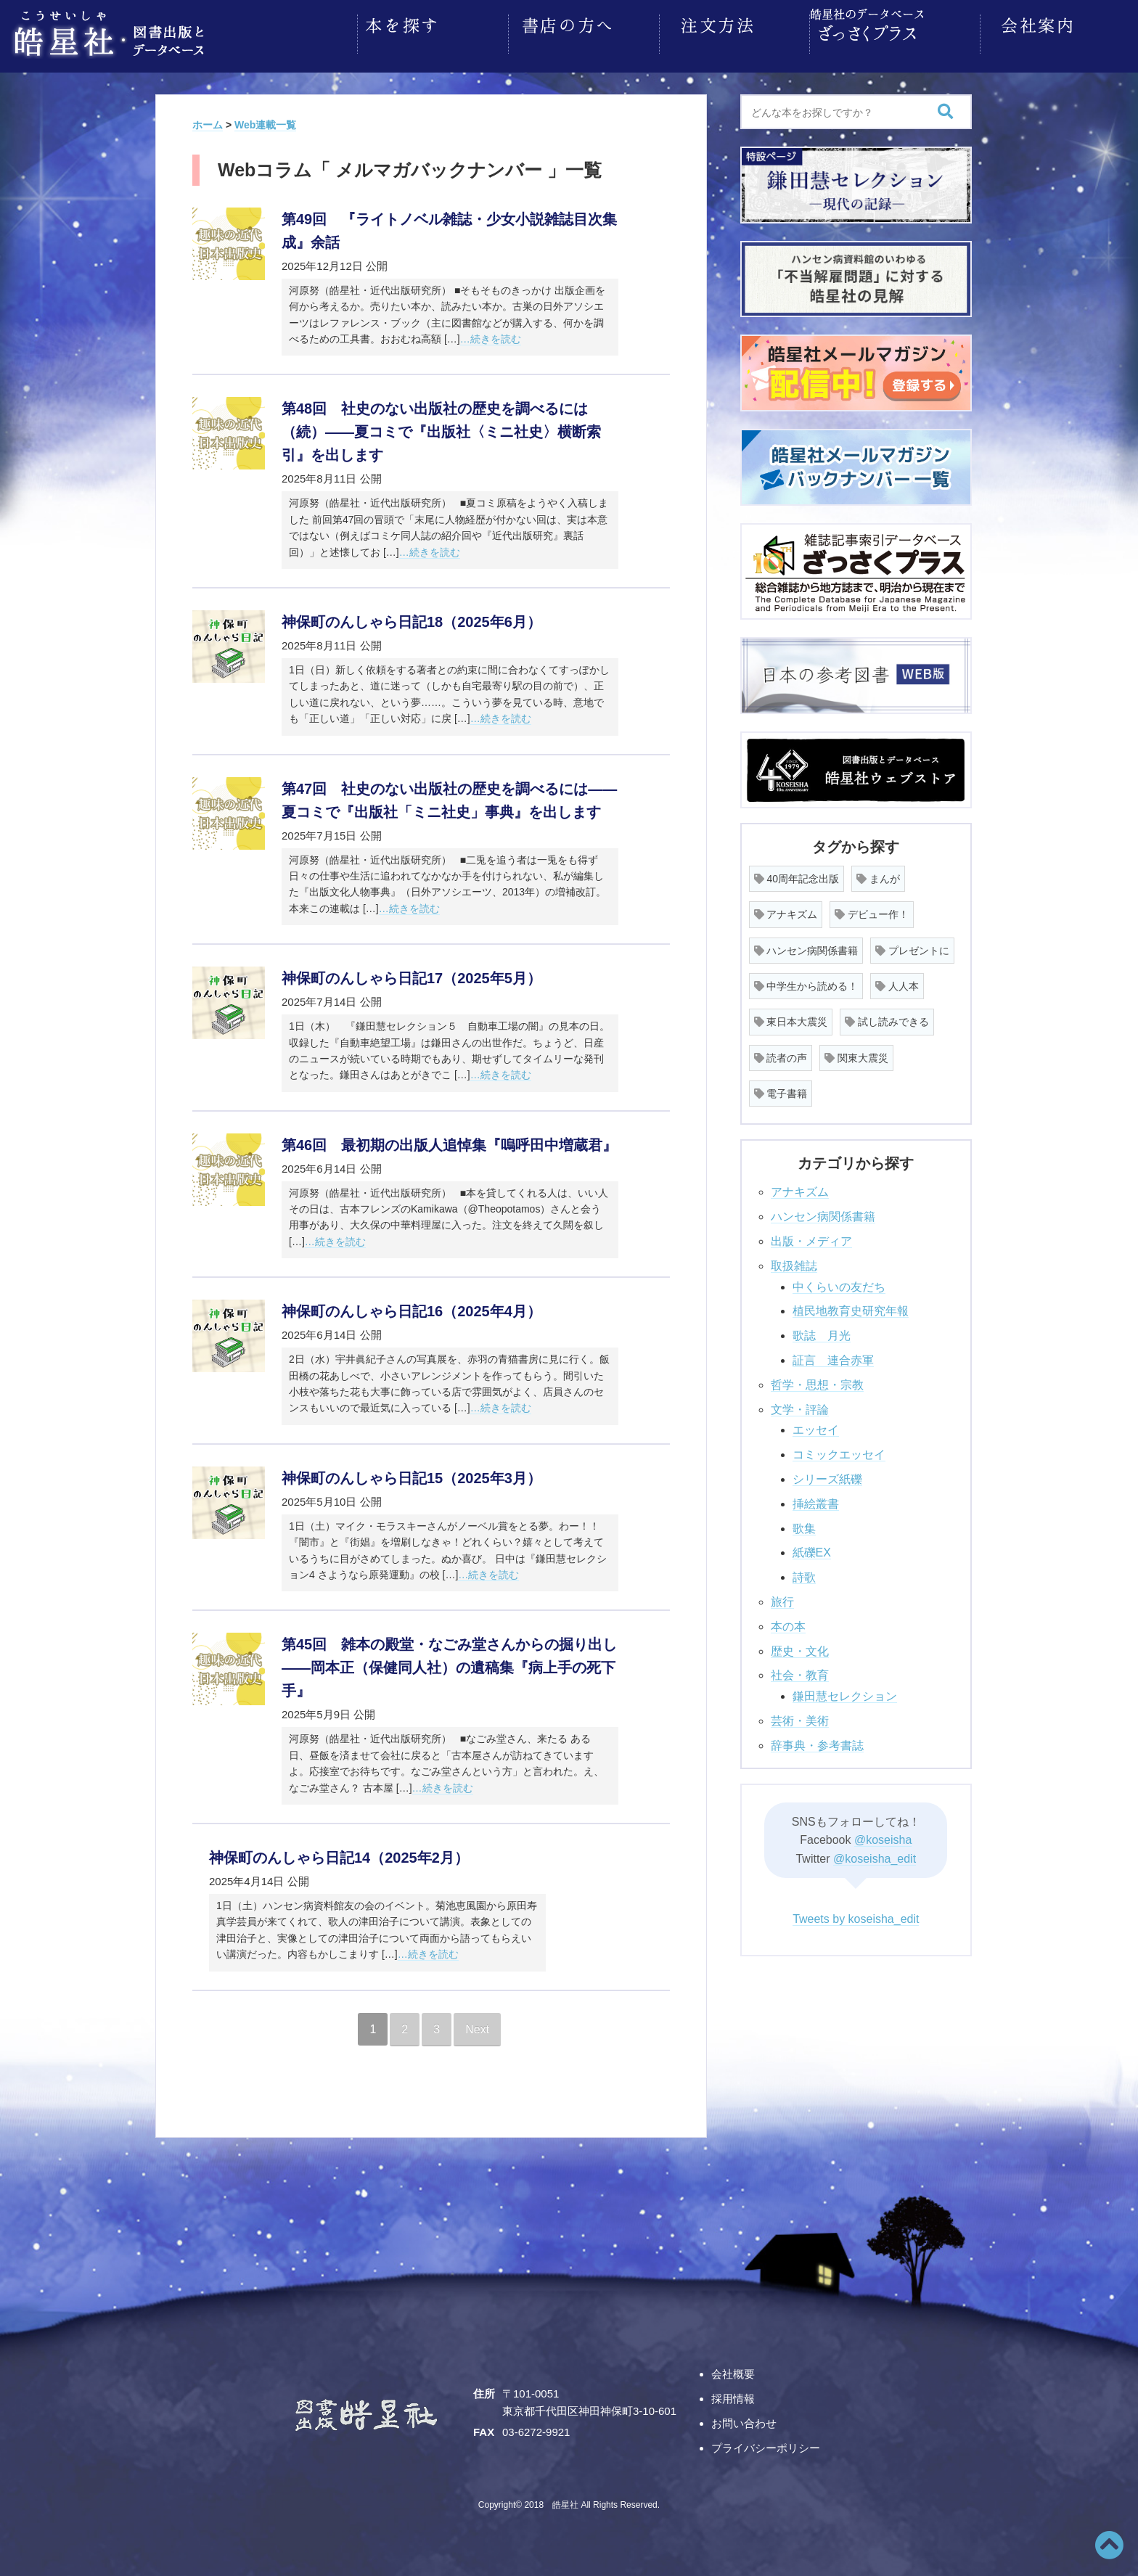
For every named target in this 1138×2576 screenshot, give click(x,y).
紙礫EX (812, 1548)
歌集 (804, 1524)
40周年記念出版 (796, 874)
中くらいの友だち (839, 1282)
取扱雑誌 (794, 1261)
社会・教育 (800, 1671)
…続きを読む (490, 334)
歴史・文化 (800, 1647)
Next (477, 2025)
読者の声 (781, 1053)
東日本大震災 (791, 1017)
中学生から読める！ (806, 982)
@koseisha (883, 1835)
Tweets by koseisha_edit (856, 1914)
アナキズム (786, 910)
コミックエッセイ (839, 1450)
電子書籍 (781, 1089)
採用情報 (733, 2394)
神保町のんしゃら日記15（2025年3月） (411, 1474)
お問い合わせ (744, 2419)
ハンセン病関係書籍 (806, 946)
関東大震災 (856, 1053)
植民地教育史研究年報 (851, 1306)
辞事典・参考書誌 (817, 1741)
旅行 (782, 1597)
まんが (878, 874)
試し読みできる (887, 1017)
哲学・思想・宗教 (817, 1380)
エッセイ (816, 1425)
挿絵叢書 (816, 1499)
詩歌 (804, 1573)
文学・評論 (800, 1405)
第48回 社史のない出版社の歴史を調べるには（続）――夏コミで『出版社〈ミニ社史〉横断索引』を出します (441, 427)
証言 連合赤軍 (833, 1356)
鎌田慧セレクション (845, 1692)
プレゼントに (912, 946)
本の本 (788, 1622)
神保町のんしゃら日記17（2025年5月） (411, 974)
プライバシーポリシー (765, 2443)
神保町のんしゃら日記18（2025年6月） (411, 617)
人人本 (897, 982)
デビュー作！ (872, 910)
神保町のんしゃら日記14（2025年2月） (339, 1853)
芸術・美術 (800, 1716)
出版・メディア (811, 1237)
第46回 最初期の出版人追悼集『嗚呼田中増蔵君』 (449, 1141)
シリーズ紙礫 (827, 1475)
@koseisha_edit (874, 1854)
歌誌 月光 (822, 1331)
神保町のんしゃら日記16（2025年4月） (411, 1307)
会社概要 (733, 2369)
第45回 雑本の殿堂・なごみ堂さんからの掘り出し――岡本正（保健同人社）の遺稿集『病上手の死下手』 (449, 1663)
